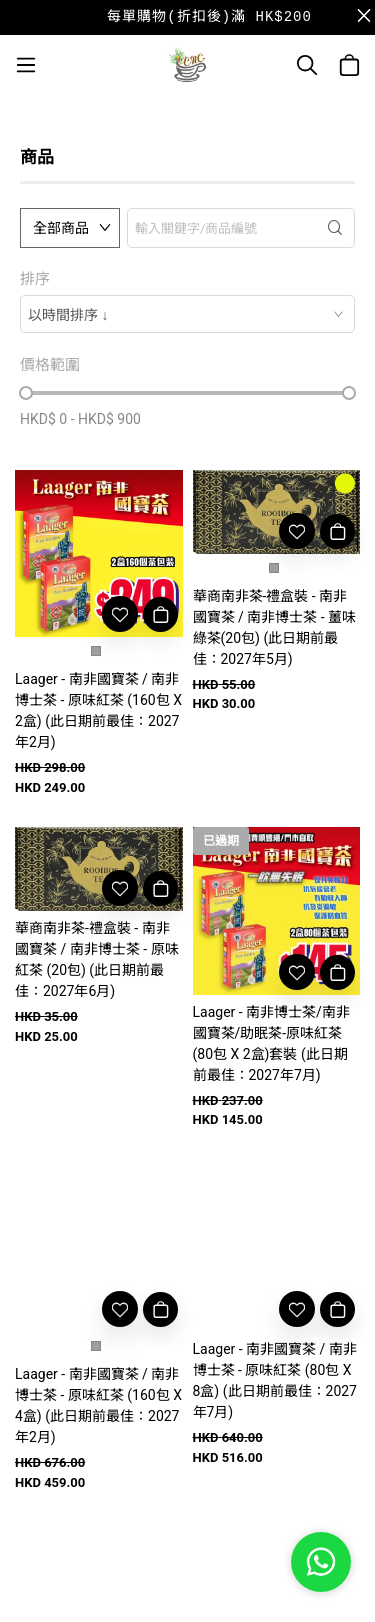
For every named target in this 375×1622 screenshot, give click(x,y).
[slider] (26, 393)
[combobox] (187, 314)
